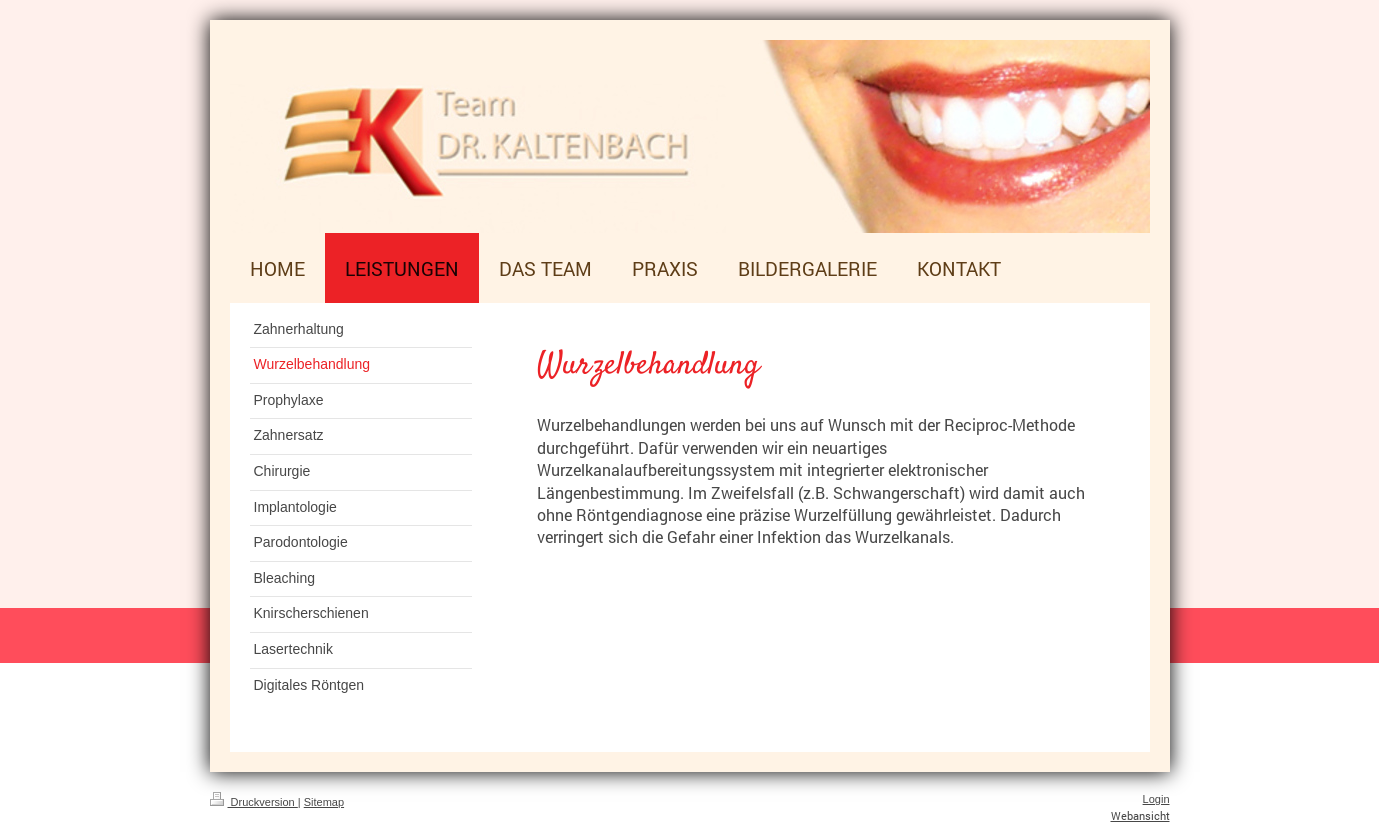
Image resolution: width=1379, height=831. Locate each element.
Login (1156, 799)
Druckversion (254, 802)
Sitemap (324, 802)
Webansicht (1140, 815)
